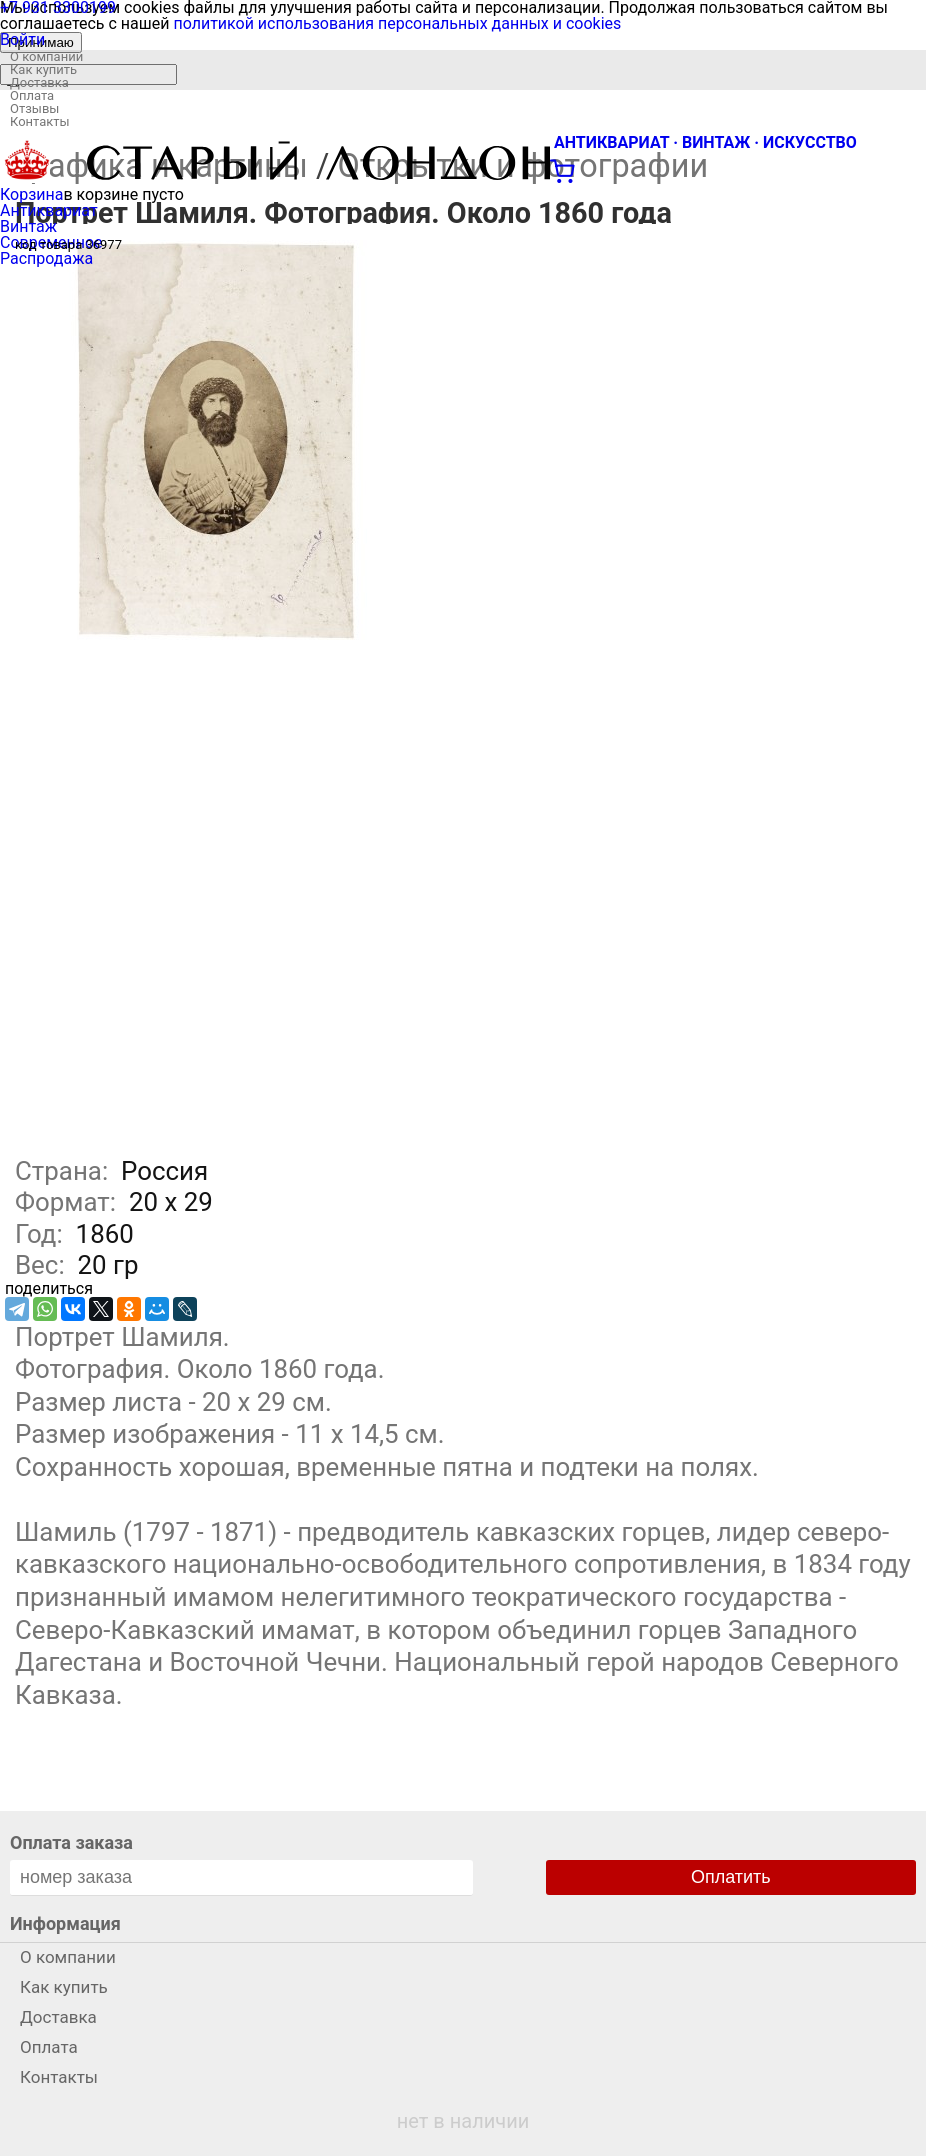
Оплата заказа (71, 1842)
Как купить (43, 69)
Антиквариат (49, 210)
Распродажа (46, 258)
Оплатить (731, 1877)
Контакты (40, 121)
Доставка (39, 82)
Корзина (31, 194)
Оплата (32, 95)
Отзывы (34, 108)
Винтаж (28, 226)
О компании (46, 56)
